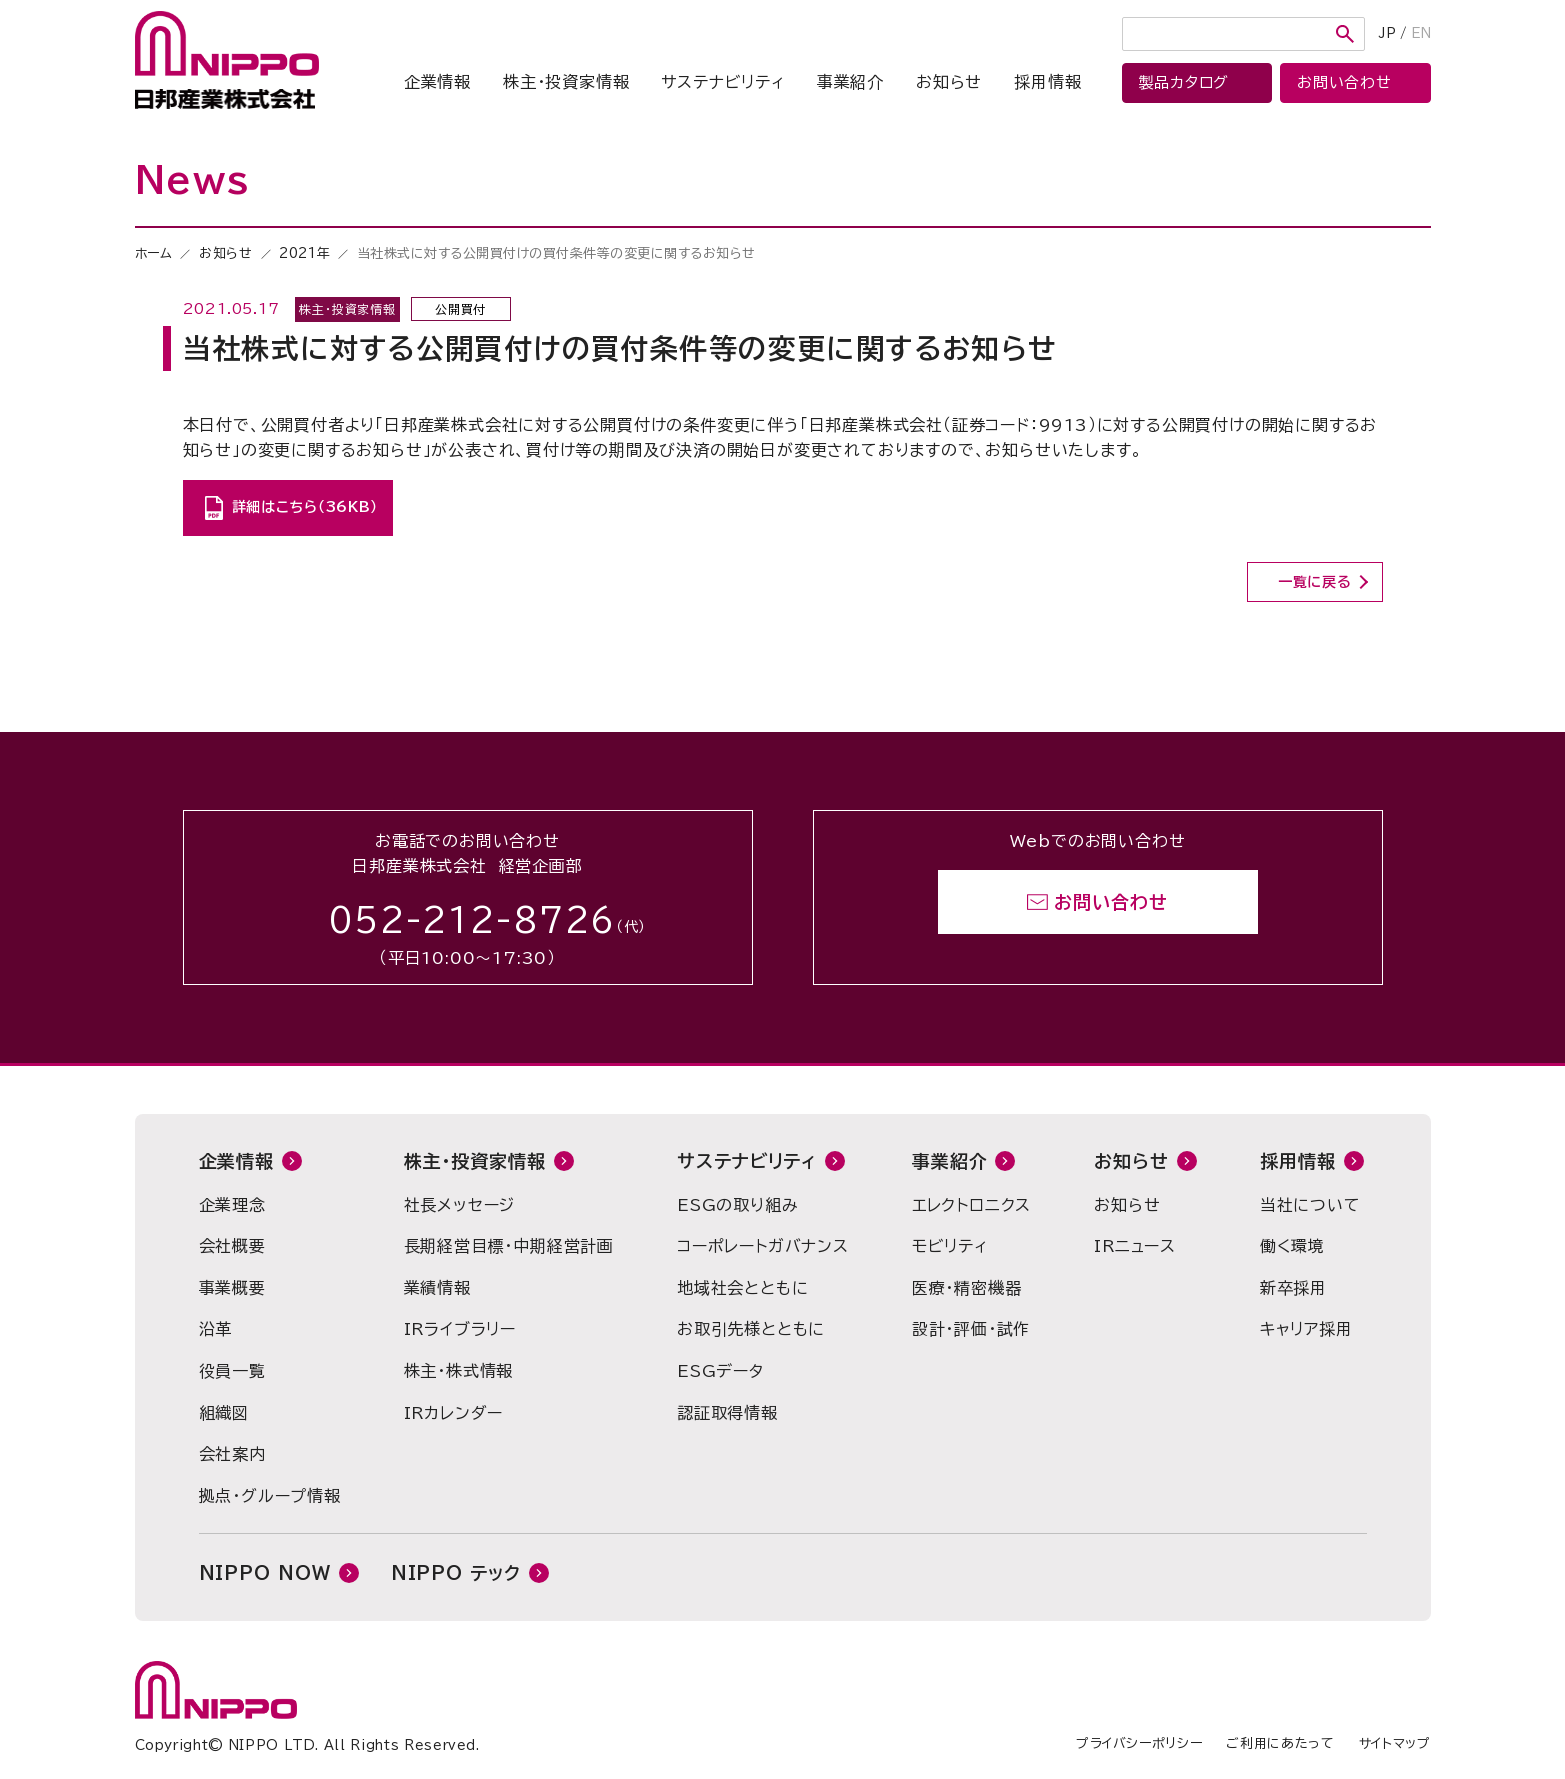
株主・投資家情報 (566, 82)
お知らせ (949, 82)
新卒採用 (1293, 1288)
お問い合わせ (1110, 902)
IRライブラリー (460, 1329)
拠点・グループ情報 (270, 1496)
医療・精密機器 (967, 1288)
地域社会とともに (742, 1288)
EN (1421, 33)
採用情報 (1047, 82)
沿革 (216, 1329)
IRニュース (1135, 1246)
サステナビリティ (722, 82)
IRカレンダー (454, 1413)
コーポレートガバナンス (763, 1246)
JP (1387, 33)
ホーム (154, 253)
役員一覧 (232, 1371)
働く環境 (1292, 1246)
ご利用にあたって (1280, 1743)
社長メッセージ (460, 1205)
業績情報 (437, 1288)
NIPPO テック (456, 1573)
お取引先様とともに (751, 1329)
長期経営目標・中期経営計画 (509, 1246)
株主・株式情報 (459, 1371)
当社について (1310, 1205)
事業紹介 (850, 82)
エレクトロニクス (971, 1205)
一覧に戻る (1315, 582)
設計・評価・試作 (971, 1329)
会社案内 (232, 1454)
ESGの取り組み (737, 1205)
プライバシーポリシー (1139, 1743)
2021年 (304, 253)
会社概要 (232, 1246)
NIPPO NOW (265, 1573)
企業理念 (232, 1205)
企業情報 (437, 82)
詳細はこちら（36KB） (305, 507)
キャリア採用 (1306, 1329)
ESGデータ (720, 1371)
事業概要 (232, 1288)
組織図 (224, 1413)
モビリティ (950, 1246)
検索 (1345, 34)
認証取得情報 (727, 1413)
